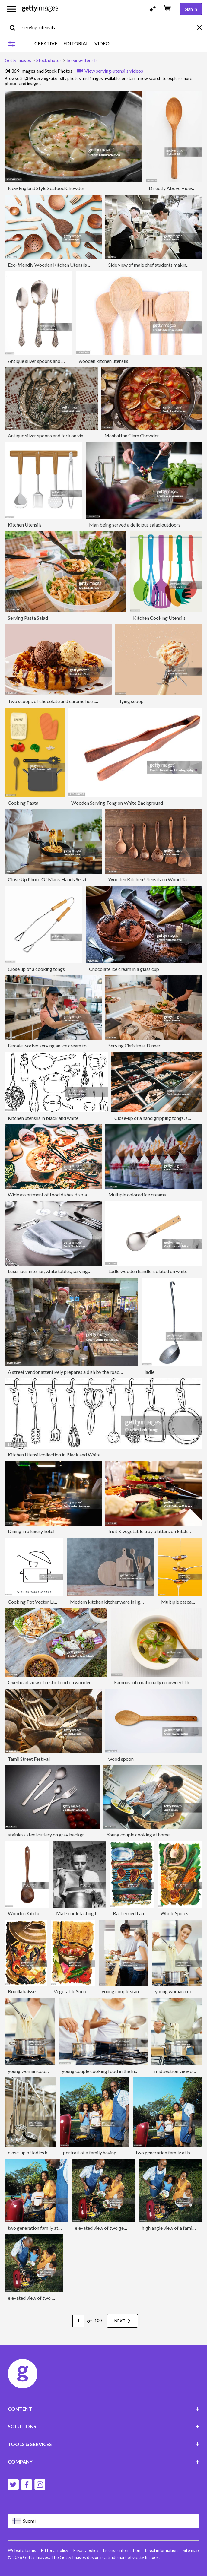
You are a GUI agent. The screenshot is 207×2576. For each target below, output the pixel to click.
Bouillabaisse (22, 1991)
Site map (191, 2550)
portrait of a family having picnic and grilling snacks (116, 2152)
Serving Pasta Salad (28, 618)
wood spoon (121, 1759)
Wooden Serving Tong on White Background (117, 803)
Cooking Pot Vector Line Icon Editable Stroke (55, 1602)
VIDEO (102, 43)
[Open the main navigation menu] (11, 9)
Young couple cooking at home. (138, 1834)
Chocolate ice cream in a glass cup (124, 969)
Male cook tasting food (80, 1913)
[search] (15, 27)
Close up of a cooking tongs (36, 969)
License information (121, 2550)
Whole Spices (174, 1913)
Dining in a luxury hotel (31, 1531)
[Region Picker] (103, 2521)
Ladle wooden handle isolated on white (147, 1271)
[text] (108, 27)
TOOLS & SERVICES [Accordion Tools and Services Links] (103, 2444)
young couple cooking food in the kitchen (104, 2071)
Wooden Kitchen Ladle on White (41, 1913)
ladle (149, 1372)
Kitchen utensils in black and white (43, 1118)
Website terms (22, 2550)
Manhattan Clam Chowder (131, 435)
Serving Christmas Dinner (134, 1045)
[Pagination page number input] (78, 2321)
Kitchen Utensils (25, 525)
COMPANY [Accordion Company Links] (103, 2461)
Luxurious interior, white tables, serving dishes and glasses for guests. (78, 1271)
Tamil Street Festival (29, 1759)
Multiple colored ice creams (137, 1194)
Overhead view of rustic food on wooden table (55, 1682)
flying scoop (131, 701)
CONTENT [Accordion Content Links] (103, 2409)
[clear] (202, 27)
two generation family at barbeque (43, 2228)
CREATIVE (45, 43)
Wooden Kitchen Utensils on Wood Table (150, 879)
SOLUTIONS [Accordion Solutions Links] (103, 2426)
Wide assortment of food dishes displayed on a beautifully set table (77, 1194)
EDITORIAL (75, 43)
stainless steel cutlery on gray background (51, 1834)
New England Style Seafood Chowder (46, 188)
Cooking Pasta (23, 803)
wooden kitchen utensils (103, 361)
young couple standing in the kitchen (139, 1991)
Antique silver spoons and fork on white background (61, 361)
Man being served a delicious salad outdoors (134, 525)
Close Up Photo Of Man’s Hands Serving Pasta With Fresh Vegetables (80, 879)
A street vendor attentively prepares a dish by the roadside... (69, 1372)
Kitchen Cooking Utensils (159, 618)
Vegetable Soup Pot (74, 1991)
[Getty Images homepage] (40, 9)
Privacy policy (85, 2550)
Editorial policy (54, 2550)
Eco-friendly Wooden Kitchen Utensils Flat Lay (56, 265)
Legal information (161, 2550)
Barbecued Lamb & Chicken (141, 1913)
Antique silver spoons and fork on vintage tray (55, 435)
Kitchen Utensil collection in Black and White (54, 1454)
